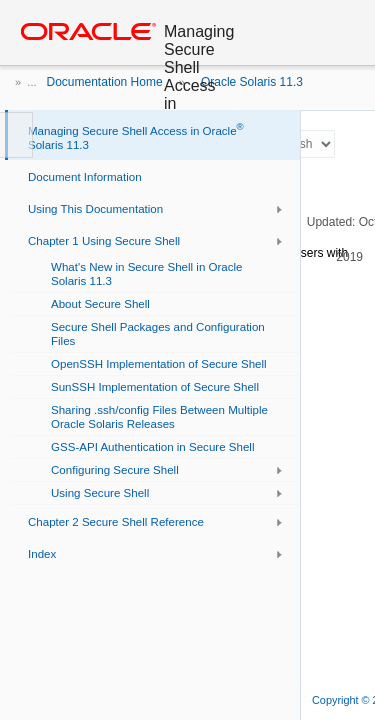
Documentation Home (105, 82)
